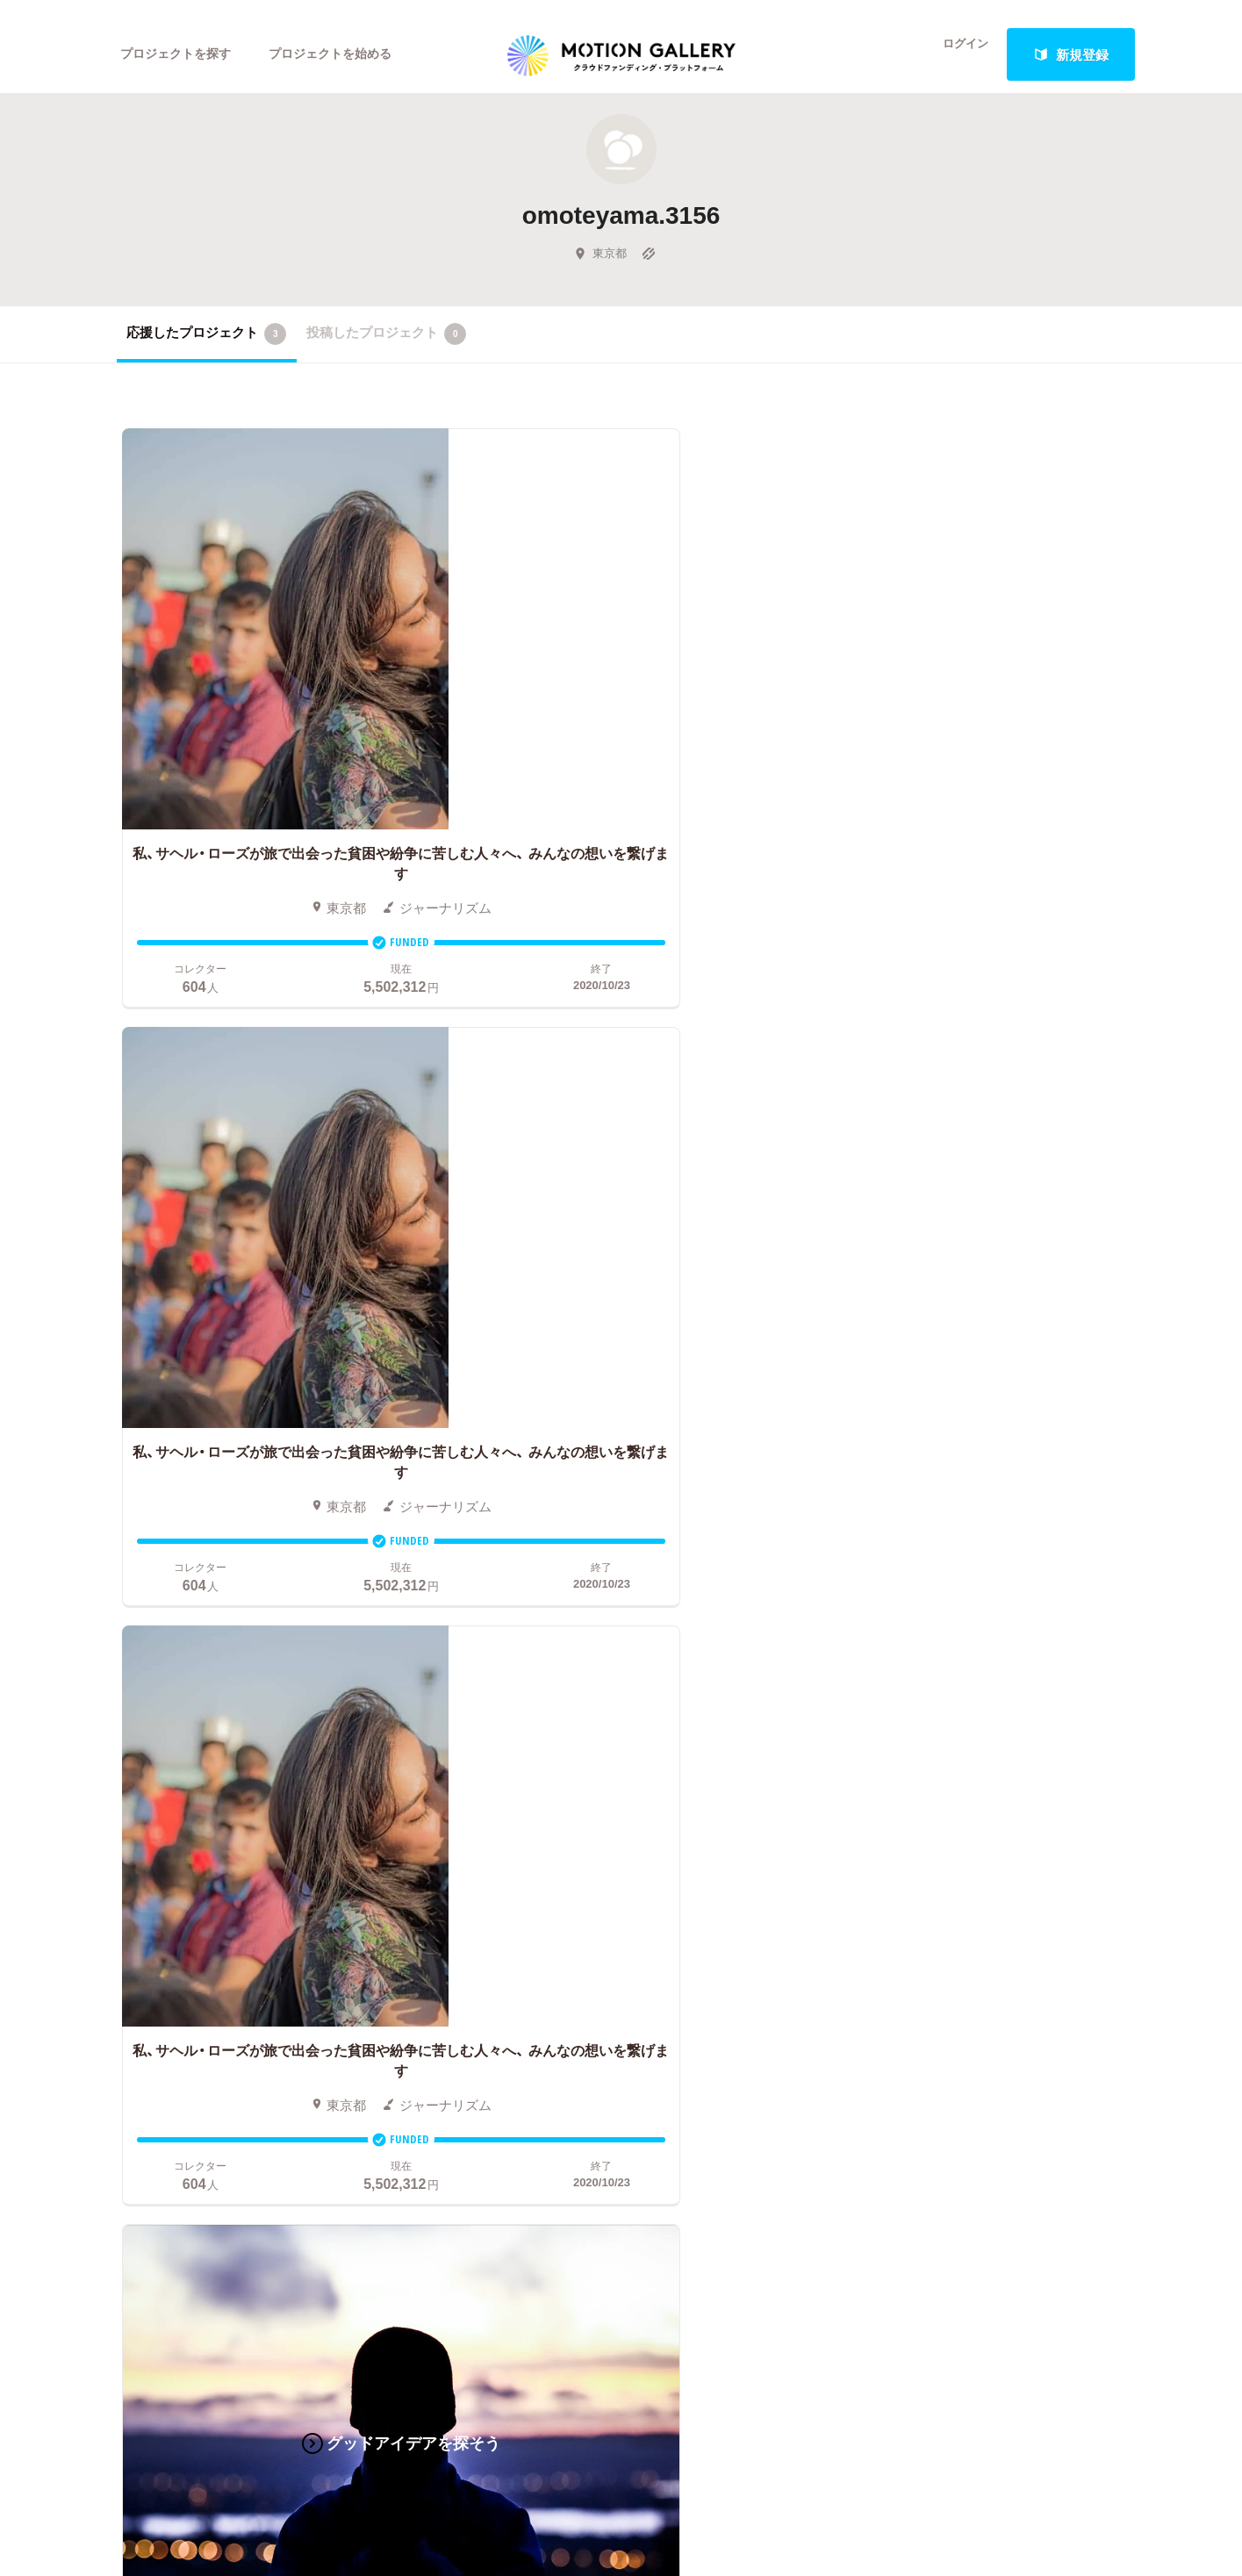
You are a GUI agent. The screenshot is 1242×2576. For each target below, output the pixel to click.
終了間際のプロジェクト (446, 1737)
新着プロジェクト (432, 1711)
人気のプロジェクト (439, 1685)
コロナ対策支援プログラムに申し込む (699, 1895)
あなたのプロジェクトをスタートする (621, 1506)
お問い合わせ (946, 1737)
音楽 (239, 1711)
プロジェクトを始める (345, 54)
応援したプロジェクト (206, 350)
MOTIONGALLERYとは (976, 1658)
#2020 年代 (940, 1685)
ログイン (954, 54)
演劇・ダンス (153, 1790)
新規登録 (1071, 54)
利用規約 (933, 1790)
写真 (130, 1711)
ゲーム (246, 1737)
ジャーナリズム (163, 1869)
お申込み (613, 1658)
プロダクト (259, 1764)
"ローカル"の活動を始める (664, 1816)
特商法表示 (940, 1843)
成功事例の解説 (633, 1737)
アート (246, 1685)
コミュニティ (156, 1764)
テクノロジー (156, 1816)
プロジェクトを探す (180, 54)
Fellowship (618, 1790)
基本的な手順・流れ (643, 1711)
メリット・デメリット (650, 1764)
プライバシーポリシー (972, 1816)
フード (246, 1843)
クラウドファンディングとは (672, 1685)
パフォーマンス (272, 1816)
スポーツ (143, 1843)
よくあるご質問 (953, 1711)
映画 (130, 1685)
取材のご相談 (946, 1764)
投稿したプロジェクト (386, 350)
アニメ (136, 1737)
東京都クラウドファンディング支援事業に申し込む (725, 1869)
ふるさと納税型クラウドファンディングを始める (725, 1843)
